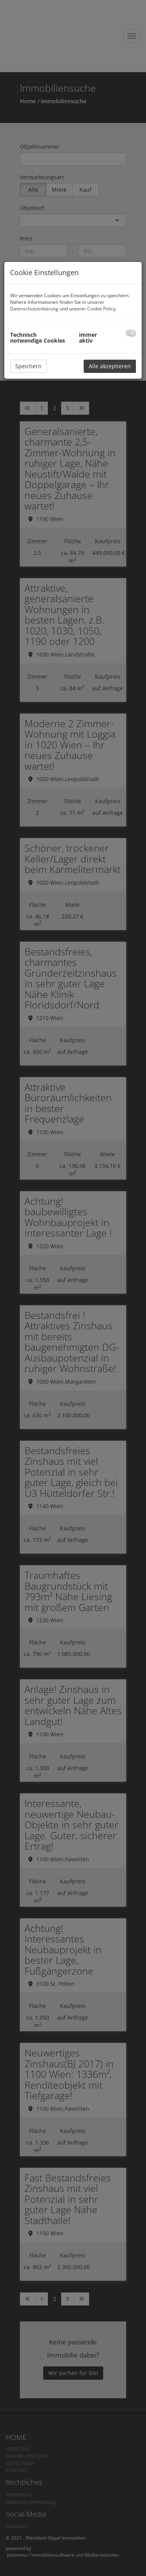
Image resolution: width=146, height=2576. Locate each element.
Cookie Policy (101, 308)
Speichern (28, 366)
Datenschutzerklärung (34, 308)
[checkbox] (130, 333)
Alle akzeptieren (110, 366)
